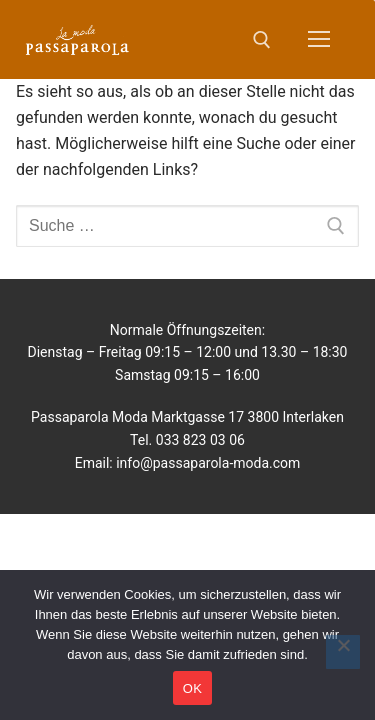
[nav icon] (319, 40)
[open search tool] (262, 40)
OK (192, 688)
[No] (343, 652)
